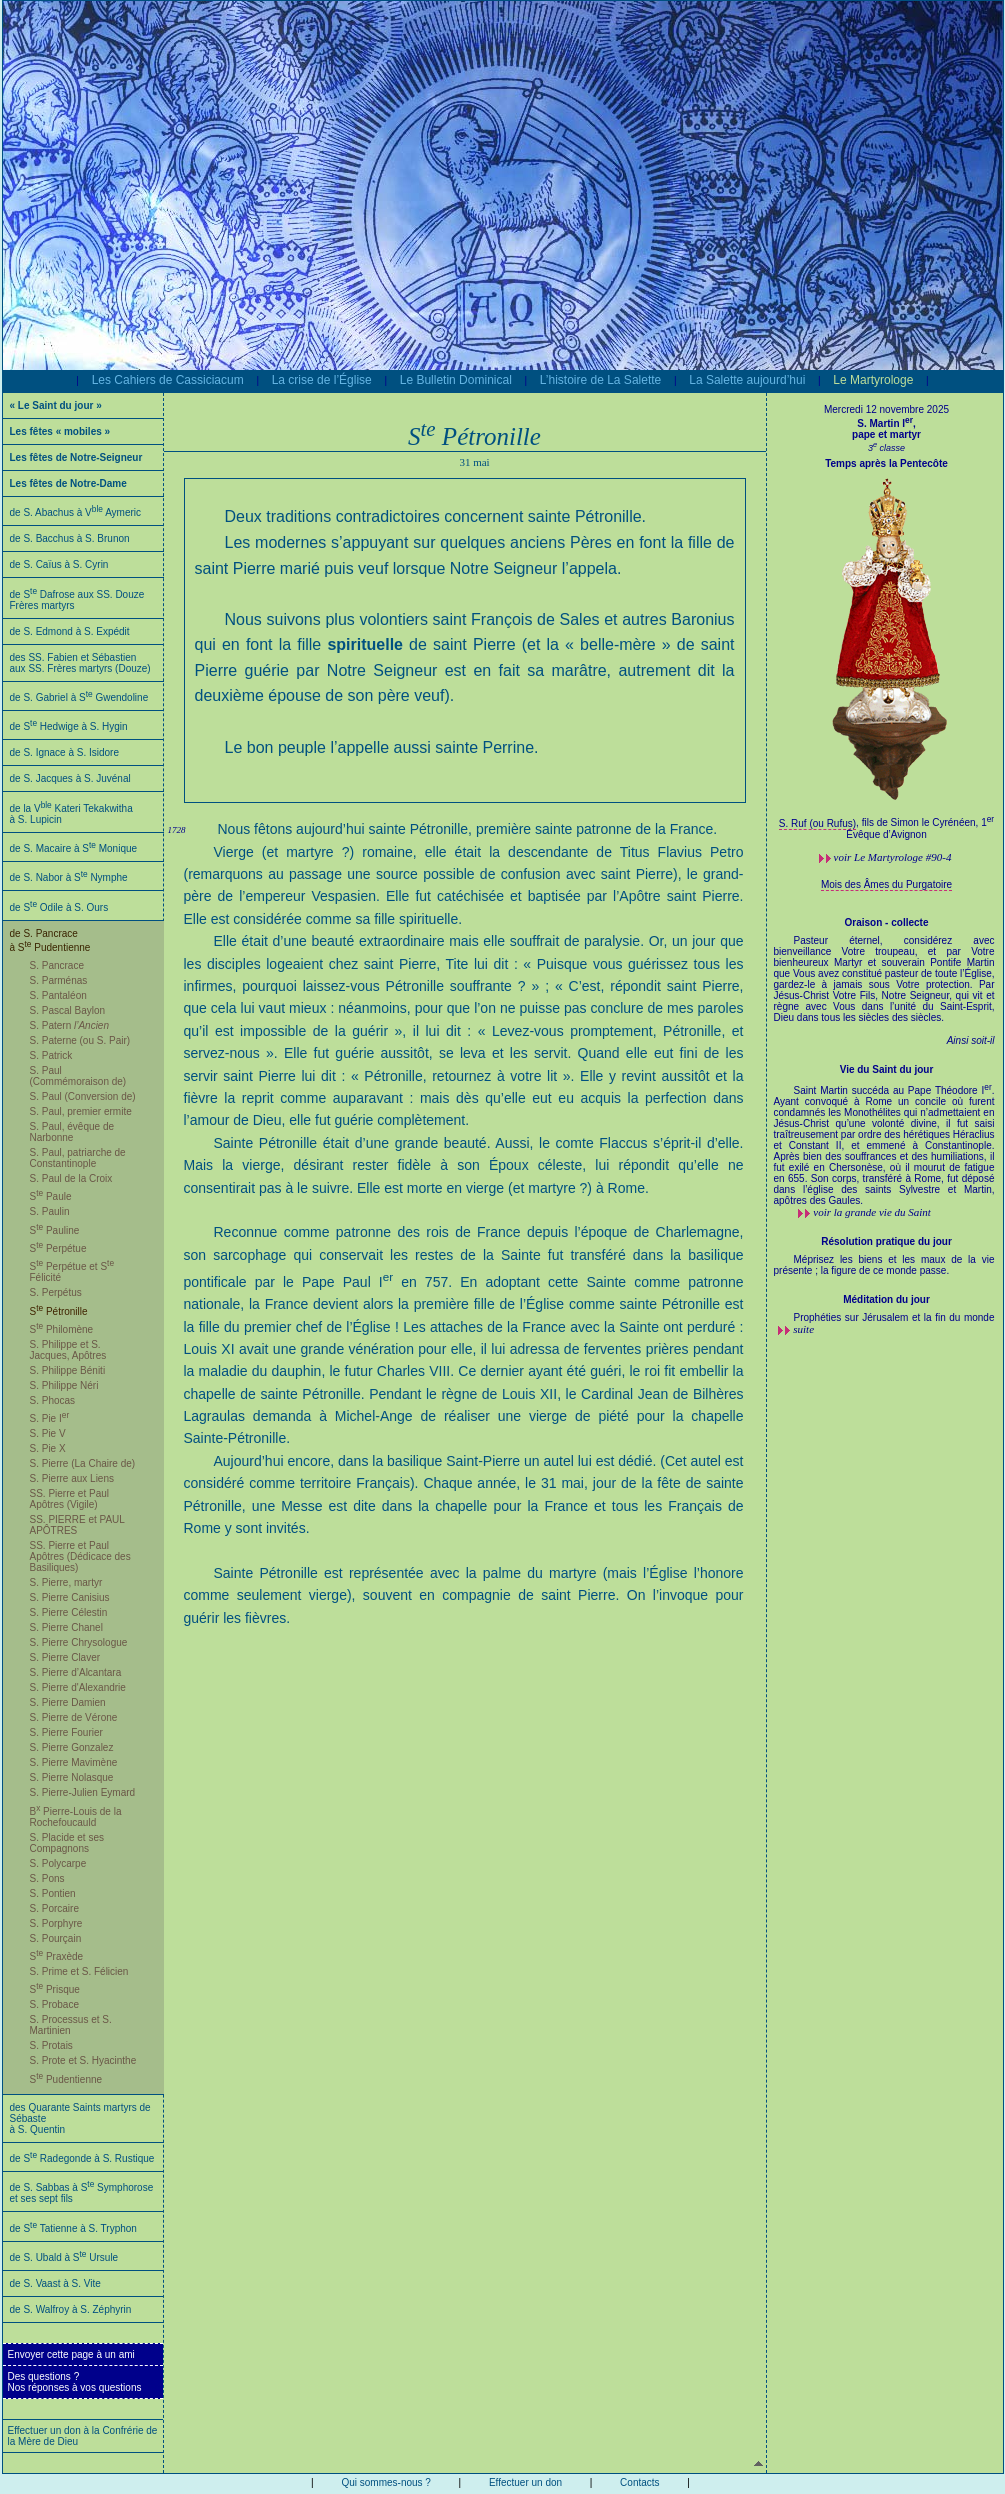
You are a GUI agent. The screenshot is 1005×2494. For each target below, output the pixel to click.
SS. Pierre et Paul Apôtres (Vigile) (69, 1499)
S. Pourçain (56, 1938)
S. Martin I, (886, 423)
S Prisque (55, 1989)
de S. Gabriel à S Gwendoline (79, 697)
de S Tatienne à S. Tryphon (73, 2228)
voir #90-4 (893, 857)
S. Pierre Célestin (69, 1612)
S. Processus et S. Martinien (71, 2025)
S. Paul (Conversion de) (83, 1096)
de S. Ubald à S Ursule (64, 2257)
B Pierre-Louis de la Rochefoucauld (76, 1817)
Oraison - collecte (887, 922)
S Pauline (55, 1230)
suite (803, 1329)
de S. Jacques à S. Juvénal (70, 778)
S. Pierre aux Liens (72, 1478)
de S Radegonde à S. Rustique (82, 2158)
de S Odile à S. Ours (59, 907)
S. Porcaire (54, 1908)
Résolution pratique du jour (886, 1241)
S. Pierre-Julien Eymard (83, 1792)
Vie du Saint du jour (887, 1069)
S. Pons (47, 1878)
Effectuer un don (525, 2482)
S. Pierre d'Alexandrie (78, 1687)
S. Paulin (50, 1211)
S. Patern (70, 1025)
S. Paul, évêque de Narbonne (72, 1132)
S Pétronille (59, 1311)
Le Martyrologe (873, 380)
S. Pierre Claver (65, 1657)
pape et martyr (886, 434)
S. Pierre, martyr (66, 1582)
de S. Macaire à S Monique (74, 848)
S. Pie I (50, 1418)
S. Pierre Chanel (66, 1627)
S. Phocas (53, 1400)
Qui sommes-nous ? (385, 2482)
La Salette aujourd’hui (747, 380)
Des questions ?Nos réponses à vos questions (75, 2382)
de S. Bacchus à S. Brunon (70, 538)
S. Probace (54, 2004)
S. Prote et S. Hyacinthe (83, 2060)
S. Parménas (59, 980)
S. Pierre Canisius (70, 1597)
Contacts (639, 2482)
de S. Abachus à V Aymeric (76, 512)
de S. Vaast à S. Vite (55, 2283)
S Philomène (62, 1329)
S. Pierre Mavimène (74, 1762)
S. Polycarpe (58, 1863)
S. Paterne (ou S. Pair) (80, 1040)
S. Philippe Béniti (68, 1370)
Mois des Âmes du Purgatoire (886, 884)
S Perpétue (58, 1248)
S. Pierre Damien (68, 1702)
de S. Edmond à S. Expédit (70, 631)
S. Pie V (48, 1433)
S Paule (51, 1196)
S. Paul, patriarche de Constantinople (78, 1158)
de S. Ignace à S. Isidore (65, 752)
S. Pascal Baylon (68, 1010)
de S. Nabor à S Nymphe (69, 877)
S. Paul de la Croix (71, 1178)
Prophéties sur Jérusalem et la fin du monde (894, 1317)
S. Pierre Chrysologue (79, 1642)
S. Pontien (53, 1893)
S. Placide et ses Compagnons (67, 1843)
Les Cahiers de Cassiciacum (168, 380)
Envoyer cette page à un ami (71, 2354)
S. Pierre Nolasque (72, 1777)
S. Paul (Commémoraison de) (78, 1076)
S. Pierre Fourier (66, 1732)
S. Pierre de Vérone (74, 1717)
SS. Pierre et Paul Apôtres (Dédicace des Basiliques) (80, 1556)
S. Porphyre (56, 1923)
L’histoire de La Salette (600, 380)
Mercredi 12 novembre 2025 (886, 409)
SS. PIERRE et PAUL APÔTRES (77, 1525)
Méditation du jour (886, 1299)
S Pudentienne (66, 2079)
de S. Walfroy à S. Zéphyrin (71, 2309)
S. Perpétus (56, 1292)
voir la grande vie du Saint (872, 1212)
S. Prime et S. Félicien (79, 1971)
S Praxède (57, 1956)
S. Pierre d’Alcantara (76, 1672)
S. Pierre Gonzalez (72, 1747)
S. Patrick (51, 1055)
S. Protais (51, 2045)
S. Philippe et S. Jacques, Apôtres (68, 1350)
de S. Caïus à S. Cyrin (59, 564)
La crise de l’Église (322, 380)
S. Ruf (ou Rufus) (817, 823)
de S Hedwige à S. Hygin (69, 726)
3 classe (886, 448)
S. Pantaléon (58, 995)
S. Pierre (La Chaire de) (83, 1463)
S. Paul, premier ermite (81, 1111)
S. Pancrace (57, 965)
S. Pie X (48, 1448)
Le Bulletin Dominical (456, 380)
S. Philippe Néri (64, 1385)
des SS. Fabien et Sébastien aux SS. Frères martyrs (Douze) (80, 663)
